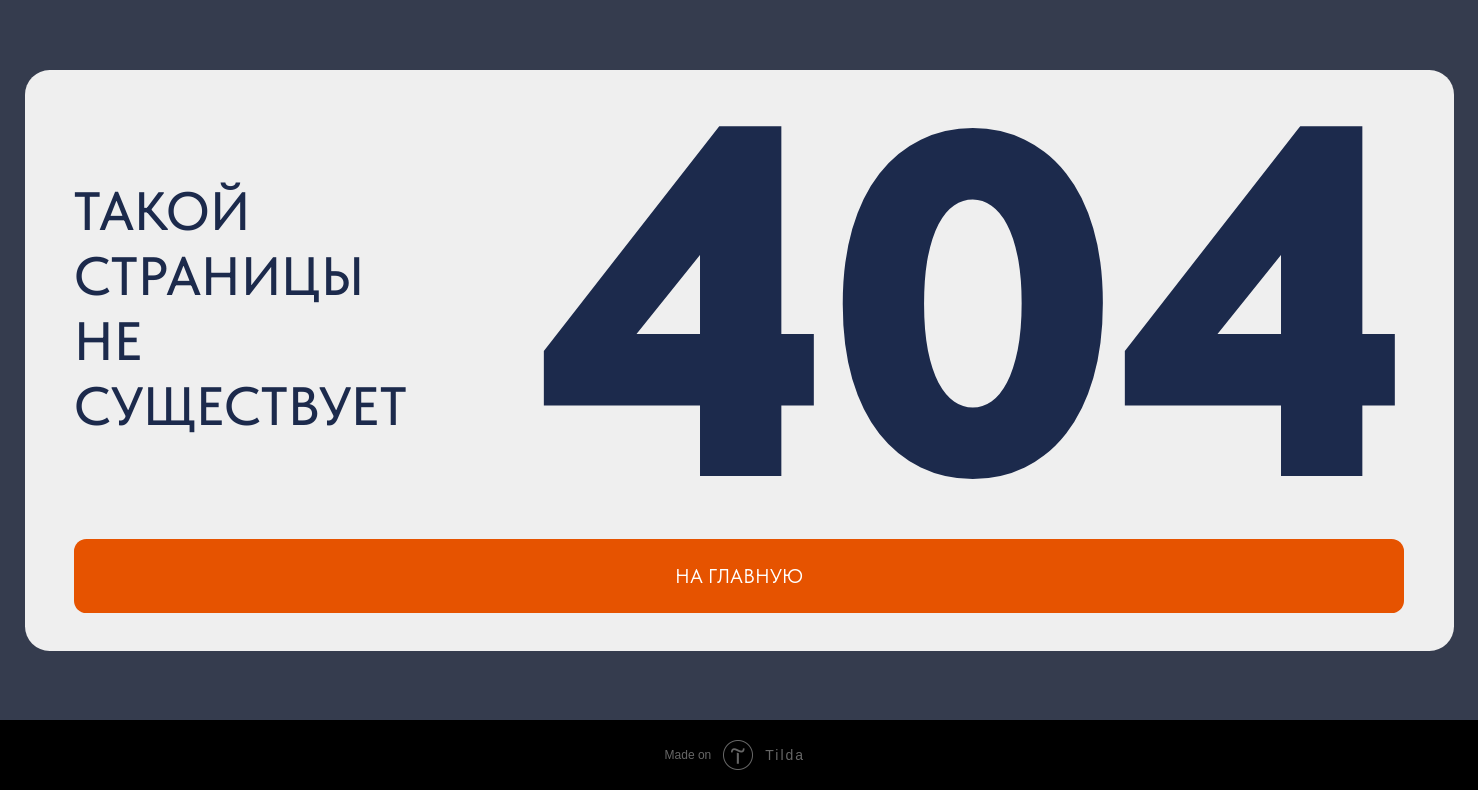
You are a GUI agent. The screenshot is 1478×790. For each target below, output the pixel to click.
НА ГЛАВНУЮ (739, 576)
